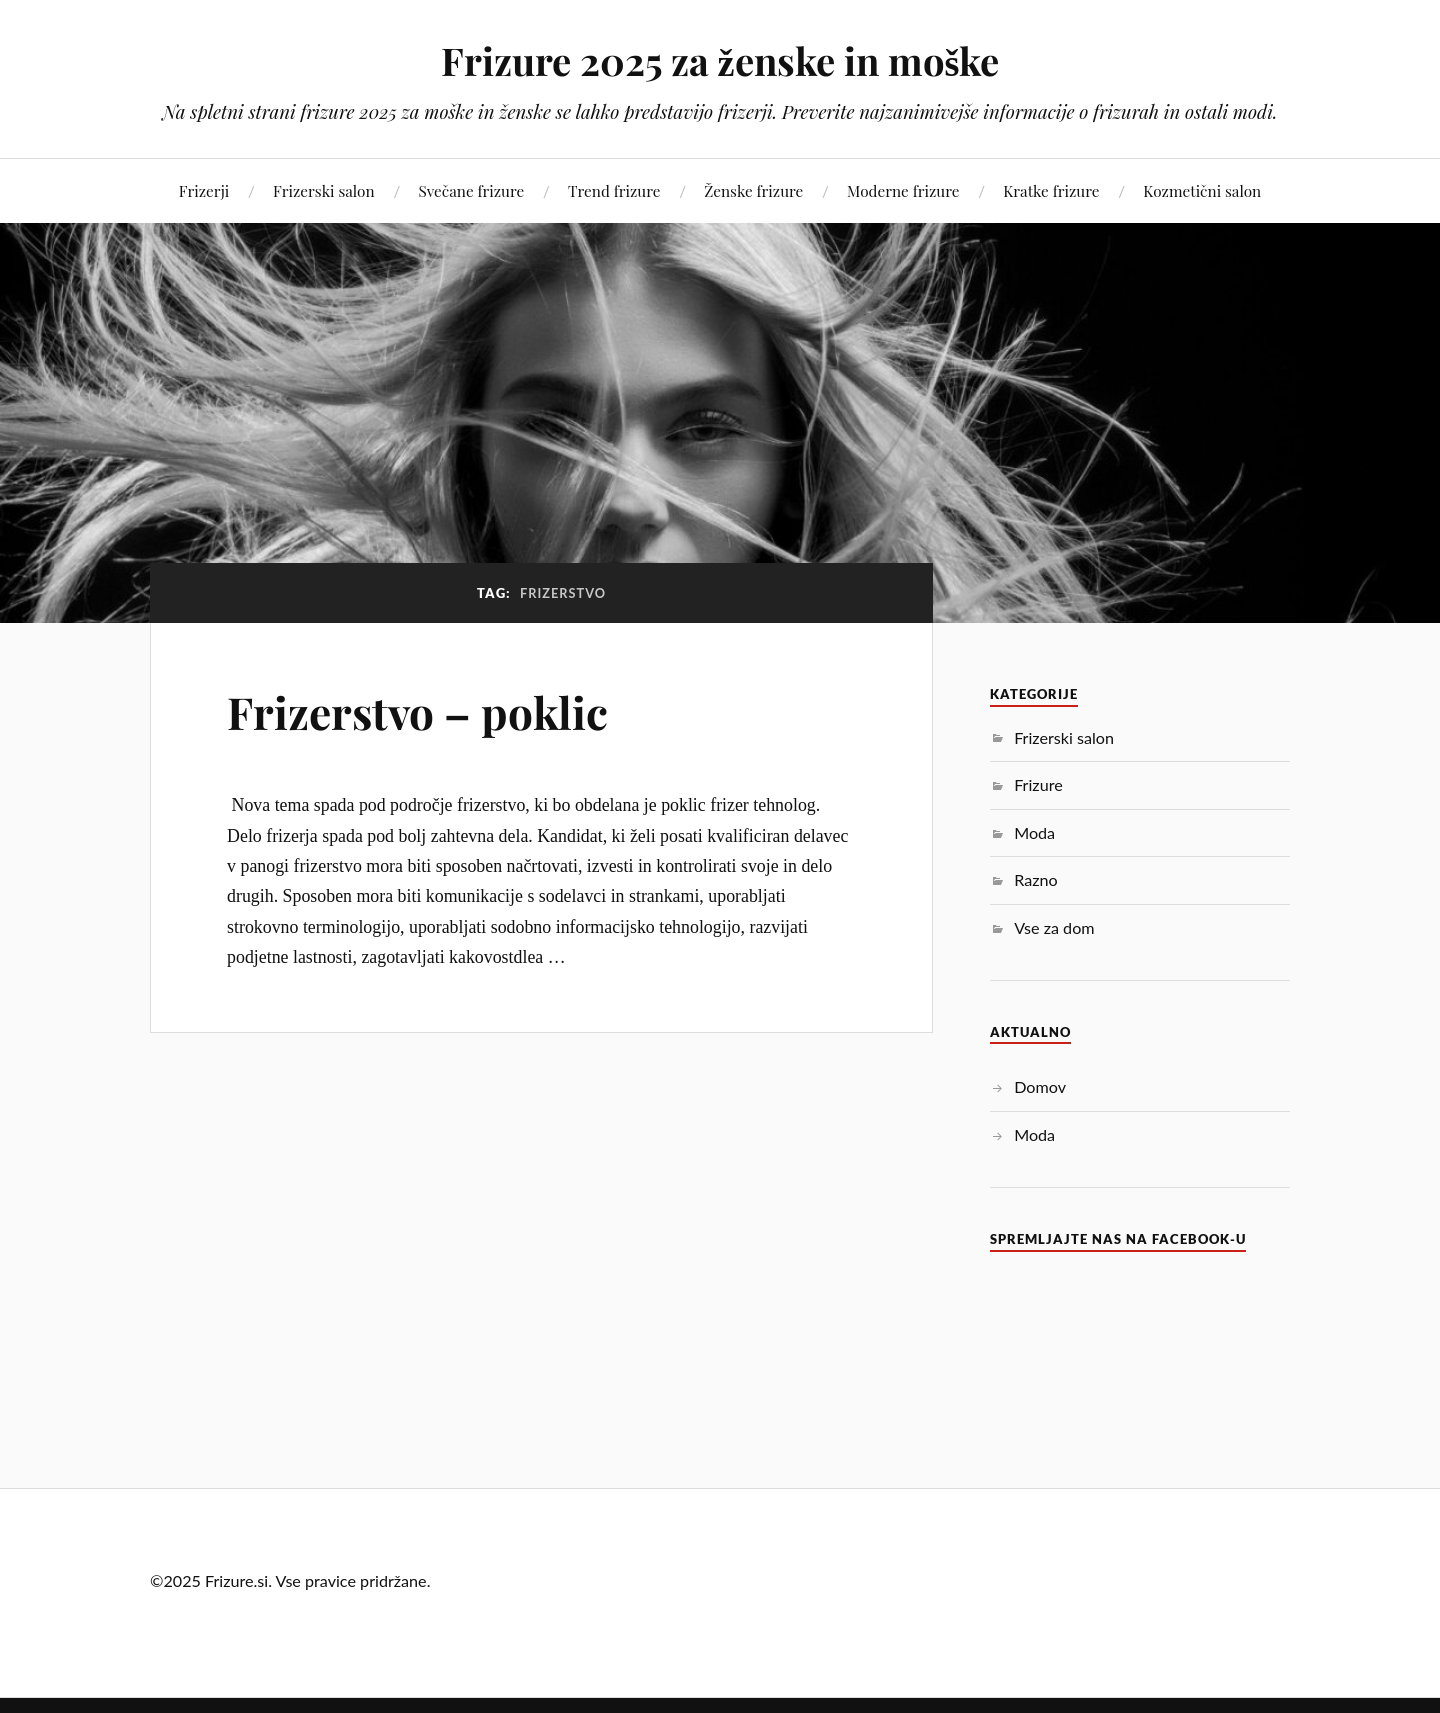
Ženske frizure (753, 190)
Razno (1035, 879)
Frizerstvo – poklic (417, 711)
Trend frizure (614, 190)
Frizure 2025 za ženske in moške (720, 60)
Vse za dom (1054, 927)
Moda (1034, 832)
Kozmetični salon (1202, 190)
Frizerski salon (324, 190)
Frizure (1038, 784)
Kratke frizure (1051, 190)
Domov (1040, 1086)
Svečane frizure (471, 190)
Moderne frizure (903, 190)
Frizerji (204, 190)
